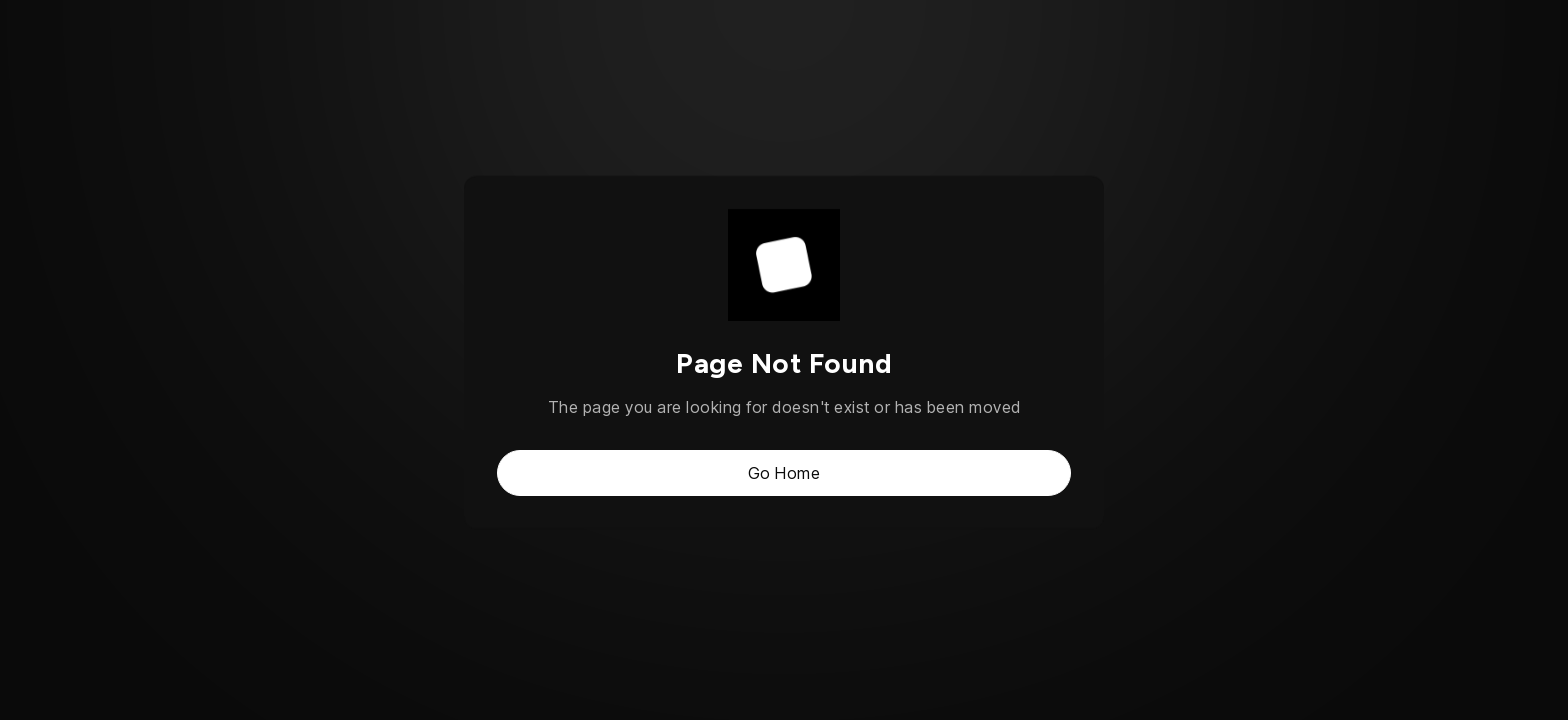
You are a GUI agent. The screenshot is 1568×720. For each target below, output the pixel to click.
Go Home (784, 473)
